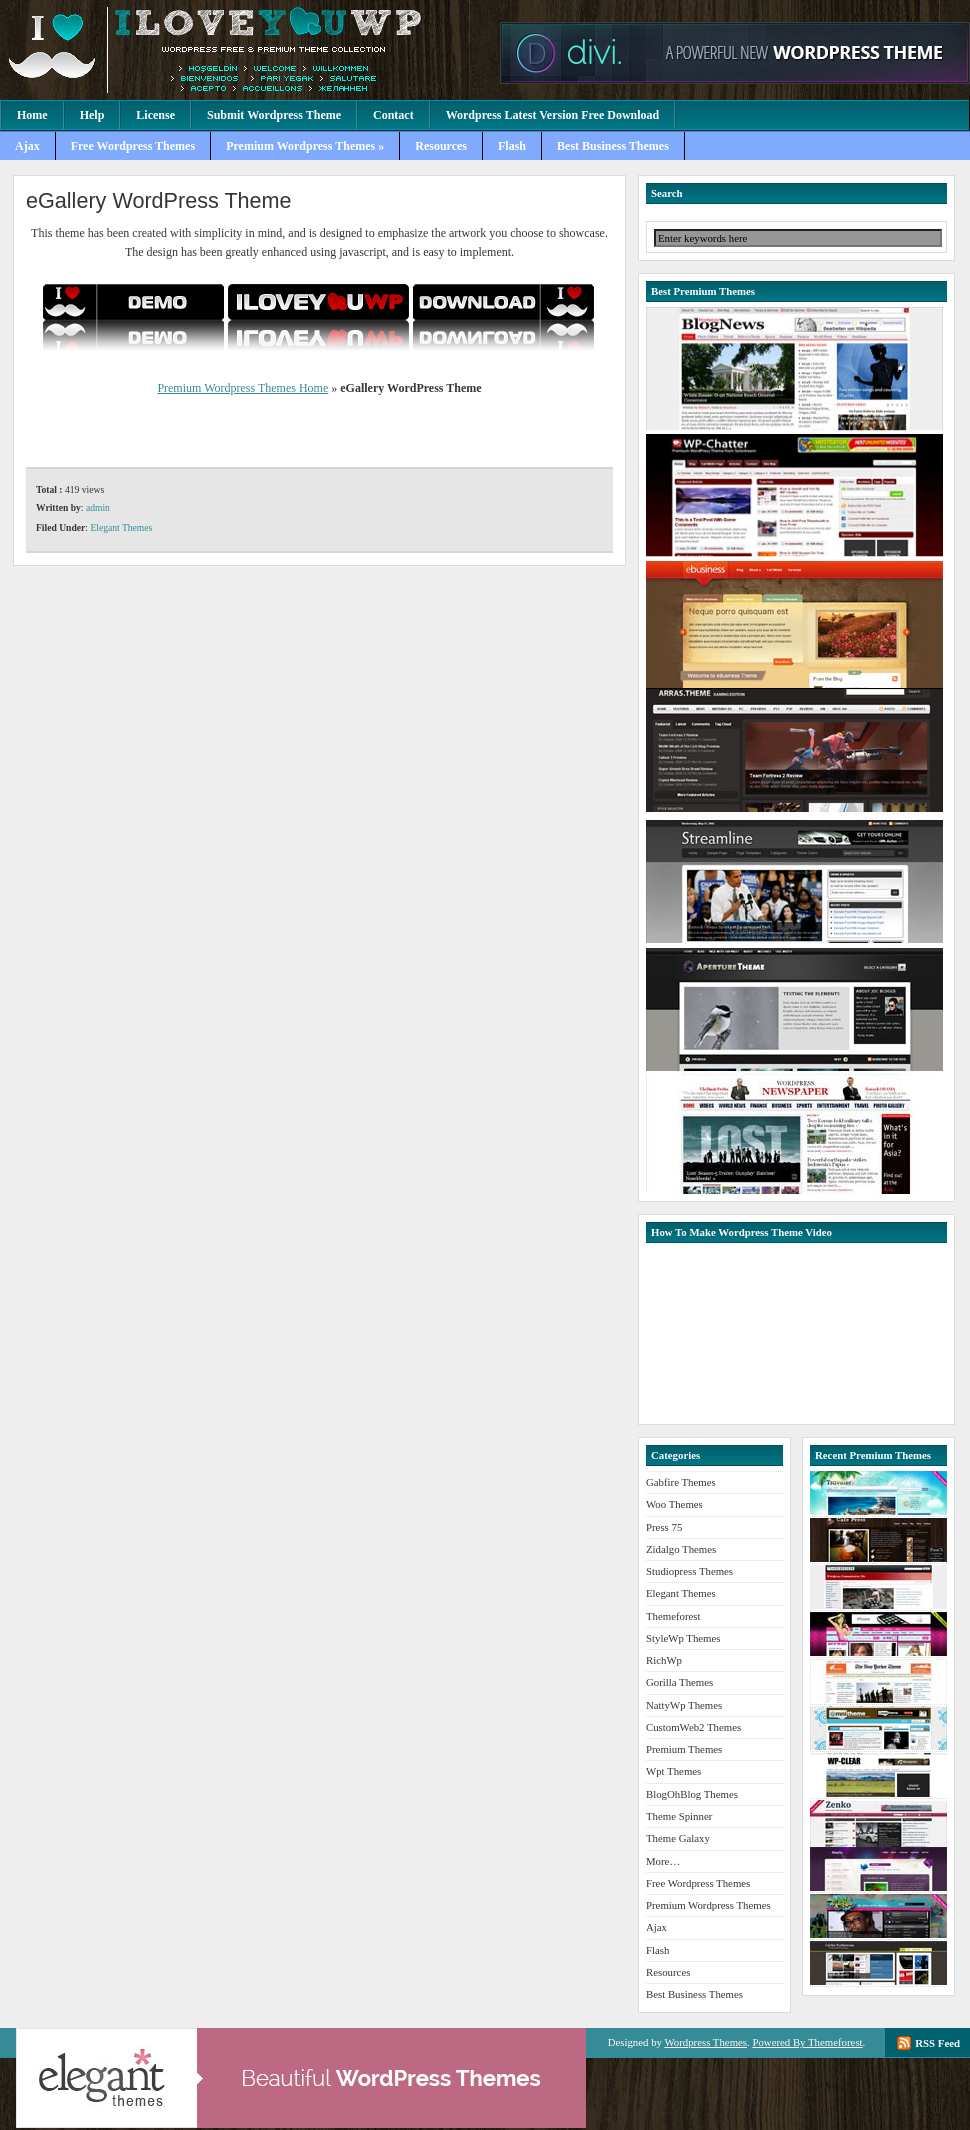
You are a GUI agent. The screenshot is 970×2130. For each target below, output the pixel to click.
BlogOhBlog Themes (692, 1794)
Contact (393, 115)
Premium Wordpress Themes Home (242, 388)
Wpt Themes (673, 1771)
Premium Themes (684, 1749)
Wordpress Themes (705, 2042)
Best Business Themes (613, 146)
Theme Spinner (679, 1816)
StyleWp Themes (683, 1638)
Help (92, 115)
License (155, 115)
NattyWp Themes (684, 1705)
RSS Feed (937, 2043)
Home (32, 115)
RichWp (664, 1660)
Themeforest (673, 1616)
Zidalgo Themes (681, 1549)
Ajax (27, 146)
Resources (441, 146)
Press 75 (664, 1527)
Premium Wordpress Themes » (305, 146)
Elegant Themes (121, 527)
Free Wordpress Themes (133, 146)
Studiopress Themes (689, 1571)
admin (98, 507)
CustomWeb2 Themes (693, 1727)
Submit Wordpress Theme (274, 115)
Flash (512, 146)
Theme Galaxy (678, 1838)
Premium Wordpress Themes (245, 50)
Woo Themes (674, 1504)
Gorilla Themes (679, 1682)
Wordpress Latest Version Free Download (553, 115)
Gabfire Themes (681, 1482)
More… (663, 1861)
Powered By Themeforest (807, 2042)
